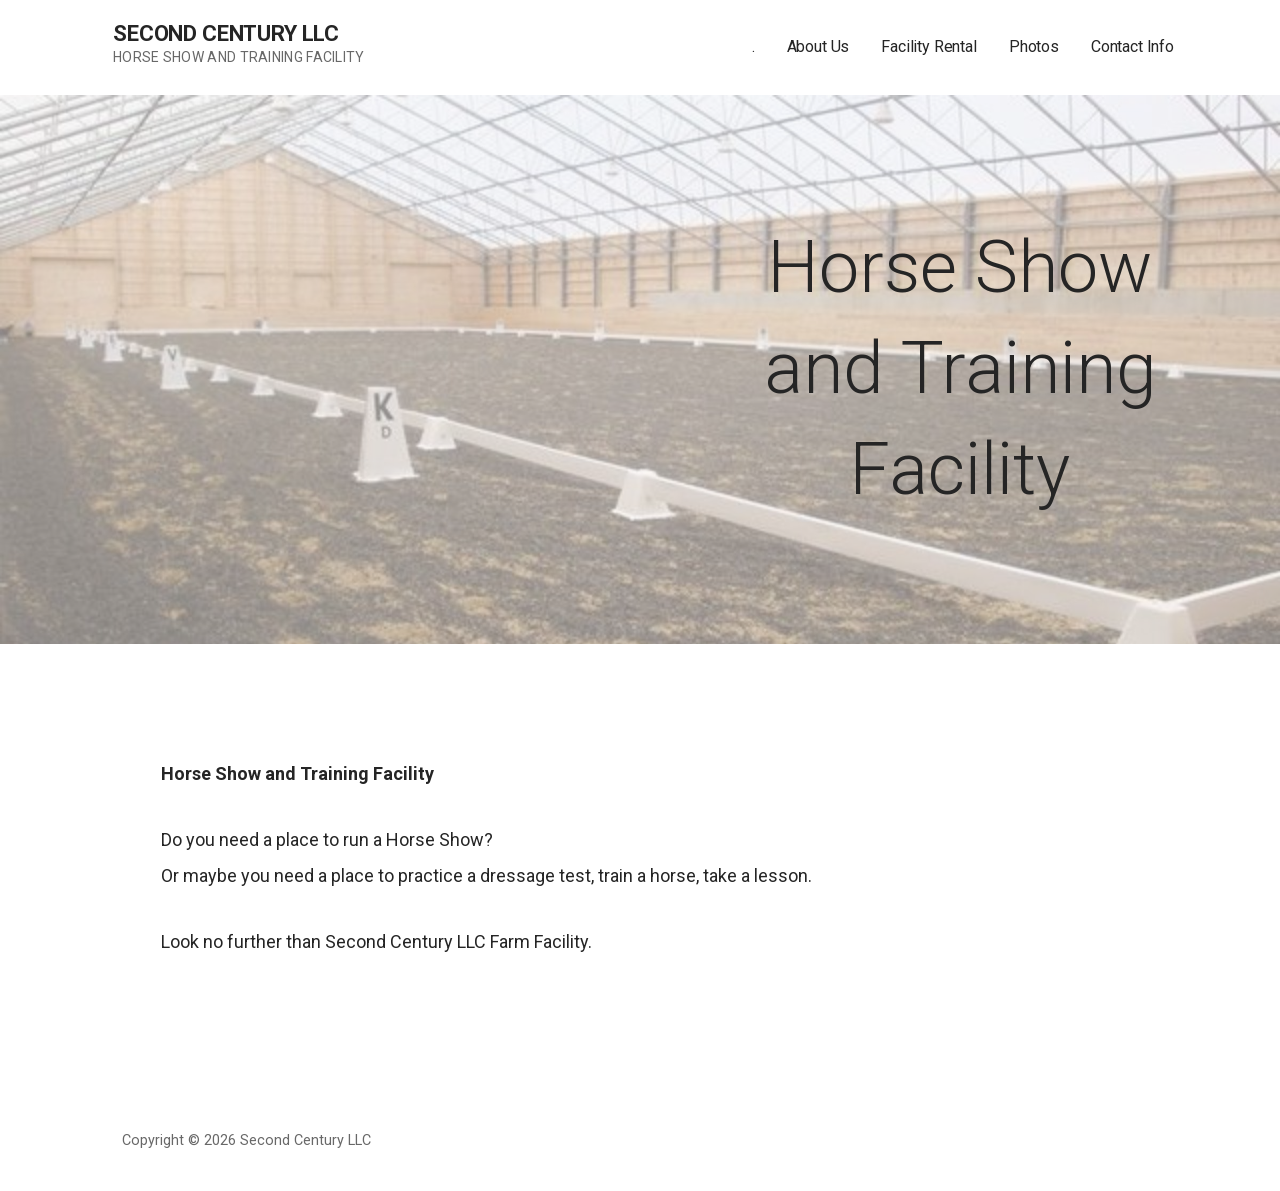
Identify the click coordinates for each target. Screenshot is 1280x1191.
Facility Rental (929, 46)
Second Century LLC (226, 33)
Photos (1034, 46)
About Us (818, 46)
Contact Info (1132, 46)
